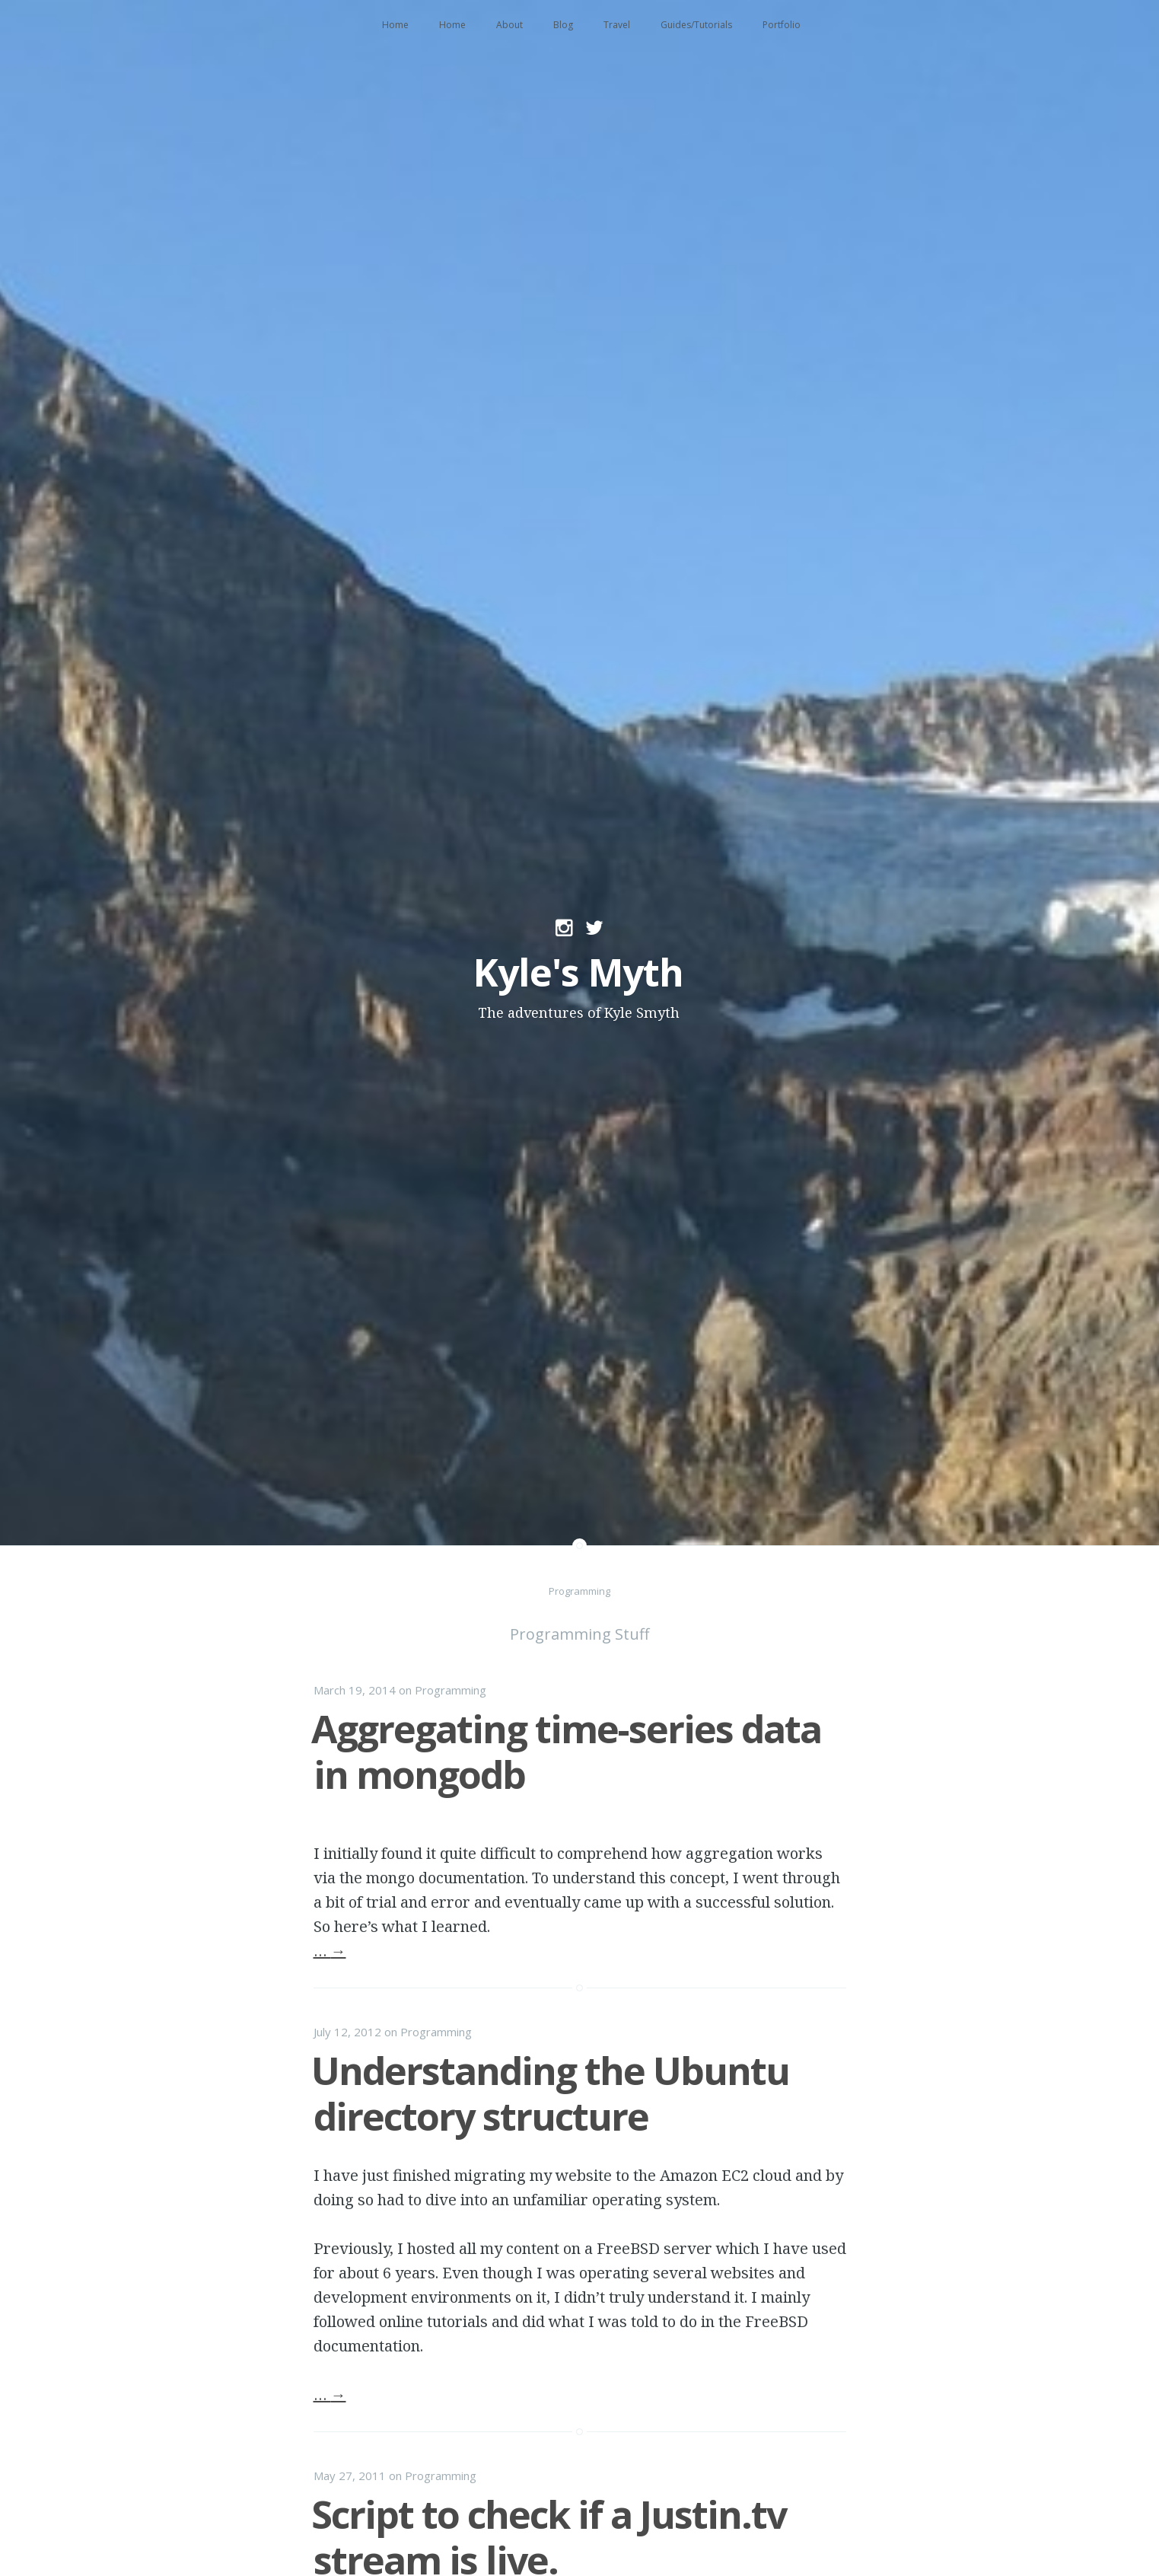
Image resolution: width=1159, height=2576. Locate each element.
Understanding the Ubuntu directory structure (550, 2093)
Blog (563, 24)
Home (395, 24)
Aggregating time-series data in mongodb (566, 1751)
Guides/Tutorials (696, 24)
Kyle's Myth (578, 972)
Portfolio (782, 24)
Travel (616, 24)
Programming (450, 1690)
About (509, 24)
